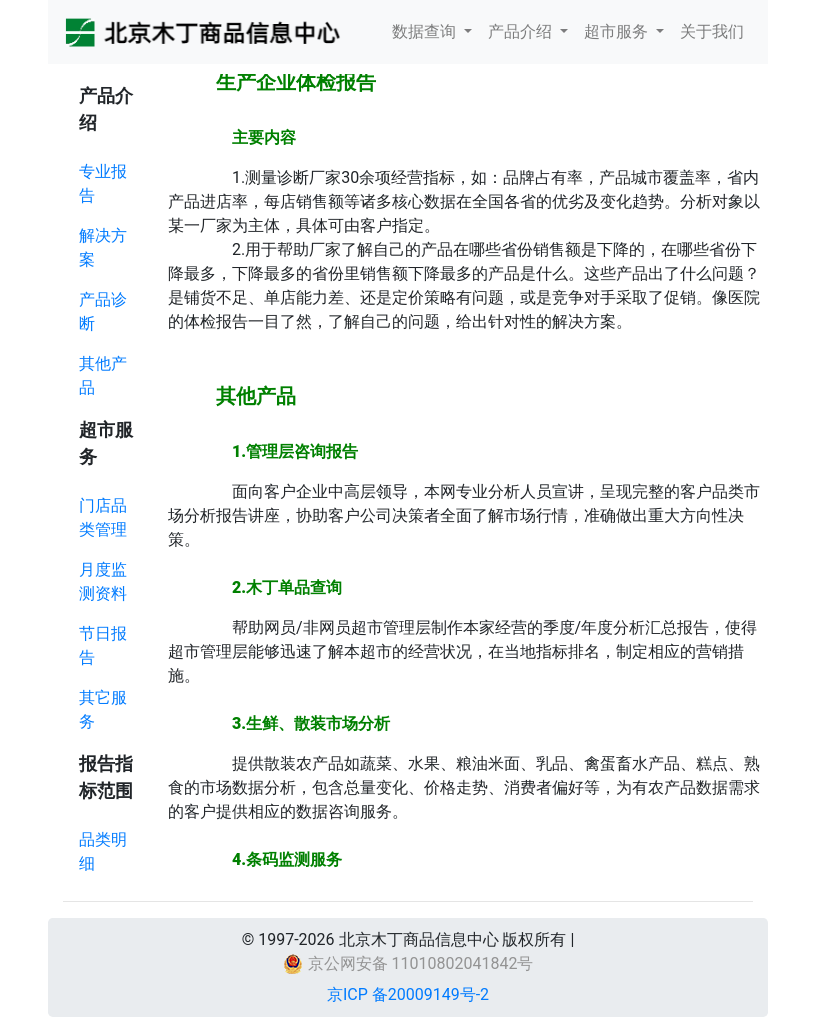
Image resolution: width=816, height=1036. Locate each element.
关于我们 (712, 31)
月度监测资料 (103, 581)
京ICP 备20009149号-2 (408, 994)
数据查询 (426, 31)
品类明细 (103, 851)
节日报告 (103, 645)
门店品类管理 (103, 517)
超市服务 (618, 31)
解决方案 (103, 247)
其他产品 (103, 375)
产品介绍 (522, 31)
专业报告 (103, 183)
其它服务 (103, 709)
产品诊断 (103, 311)
